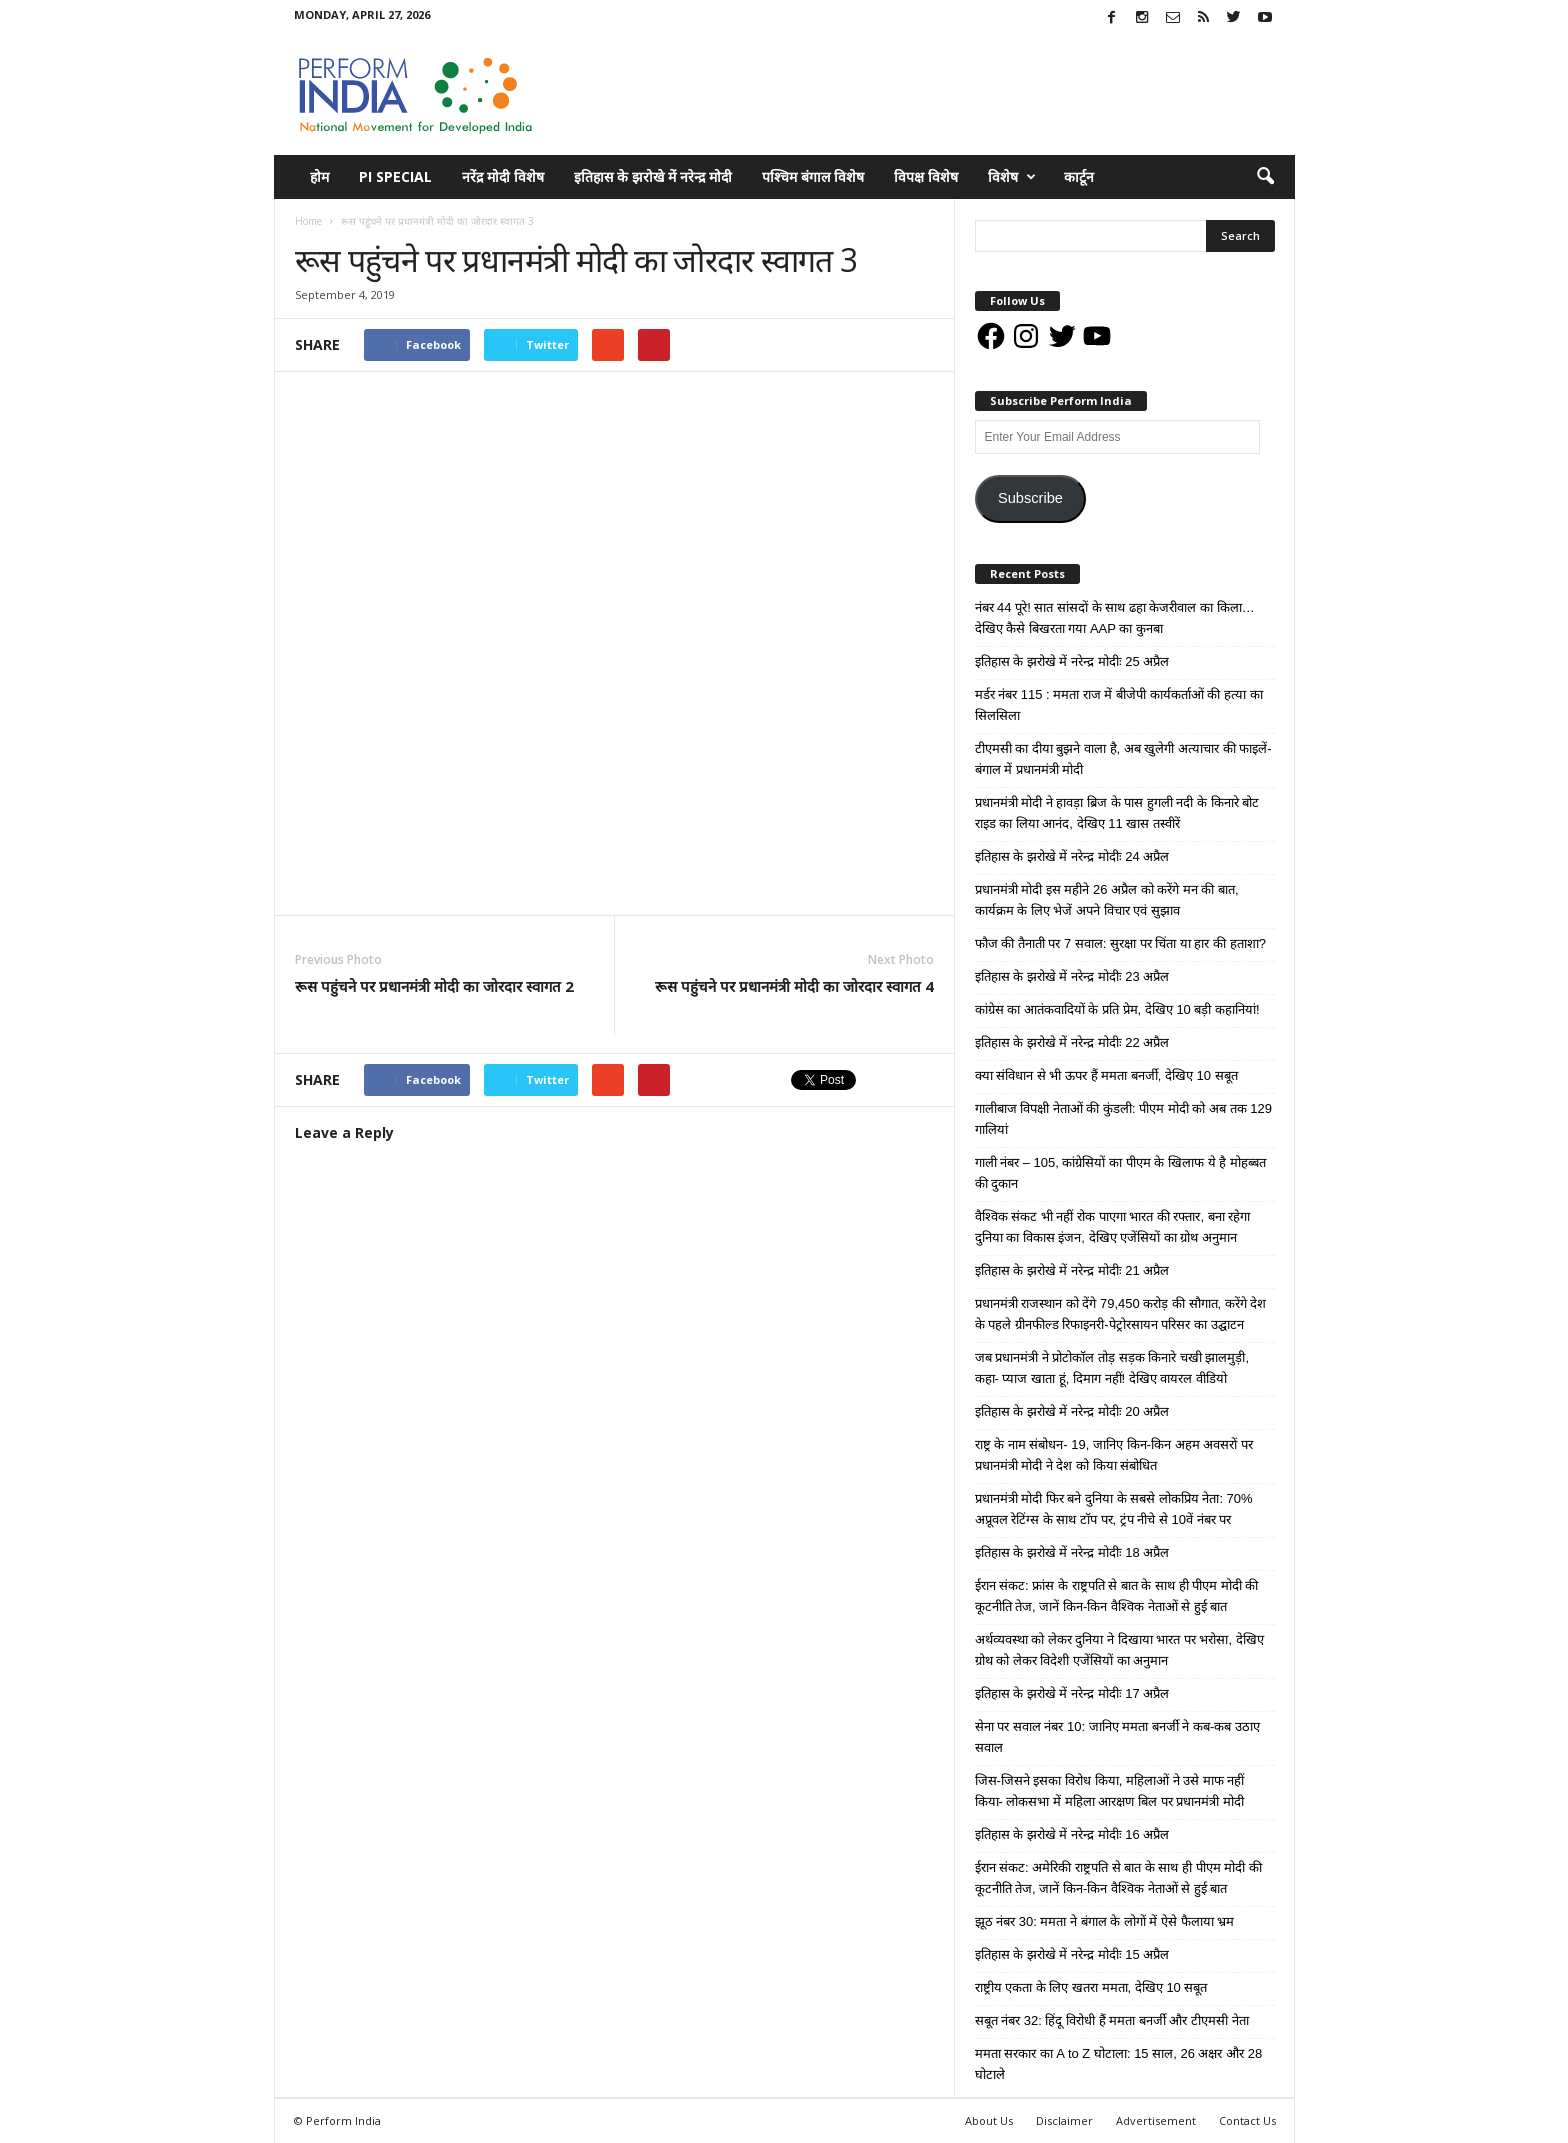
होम (319, 176)
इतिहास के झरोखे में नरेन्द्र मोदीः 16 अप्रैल (1072, 1834)
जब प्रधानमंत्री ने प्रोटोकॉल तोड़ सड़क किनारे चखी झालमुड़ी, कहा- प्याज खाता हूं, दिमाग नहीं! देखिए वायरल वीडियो (1112, 1368)
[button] (1265, 177)
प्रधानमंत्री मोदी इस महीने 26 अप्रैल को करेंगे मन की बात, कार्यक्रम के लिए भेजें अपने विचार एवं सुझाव (1107, 900)
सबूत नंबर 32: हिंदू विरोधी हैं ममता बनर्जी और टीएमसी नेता (1112, 2020)
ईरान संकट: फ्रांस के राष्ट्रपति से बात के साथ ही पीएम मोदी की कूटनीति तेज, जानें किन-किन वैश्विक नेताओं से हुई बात (1117, 1596)
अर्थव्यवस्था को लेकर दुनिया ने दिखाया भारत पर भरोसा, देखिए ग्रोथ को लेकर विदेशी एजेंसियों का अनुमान (1119, 1650)
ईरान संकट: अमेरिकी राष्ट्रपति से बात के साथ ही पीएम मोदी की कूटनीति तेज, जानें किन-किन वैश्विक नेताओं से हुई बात (1118, 1878)
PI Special (395, 176)
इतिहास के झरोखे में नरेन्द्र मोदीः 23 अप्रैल (1072, 976)
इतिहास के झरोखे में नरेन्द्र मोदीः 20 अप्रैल (1072, 1411)
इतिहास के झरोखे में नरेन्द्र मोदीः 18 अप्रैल (1072, 1552)
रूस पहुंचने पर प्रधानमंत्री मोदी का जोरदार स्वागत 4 (794, 986)
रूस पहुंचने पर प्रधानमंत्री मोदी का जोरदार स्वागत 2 (434, 986)
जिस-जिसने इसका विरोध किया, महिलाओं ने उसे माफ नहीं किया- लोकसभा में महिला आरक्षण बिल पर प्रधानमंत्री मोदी (1110, 1791)
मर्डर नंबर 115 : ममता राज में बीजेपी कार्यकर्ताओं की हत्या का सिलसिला (1119, 705)
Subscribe (1030, 498)
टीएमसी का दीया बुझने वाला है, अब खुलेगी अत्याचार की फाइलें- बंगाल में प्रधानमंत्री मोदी (1123, 759)
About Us (989, 2120)
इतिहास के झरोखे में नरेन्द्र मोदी (653, 176)
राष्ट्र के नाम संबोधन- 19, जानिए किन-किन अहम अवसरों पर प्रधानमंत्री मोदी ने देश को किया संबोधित (1114, 1455)
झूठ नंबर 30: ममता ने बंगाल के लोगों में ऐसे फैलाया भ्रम (1105, 1921)
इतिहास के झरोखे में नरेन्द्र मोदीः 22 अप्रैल (1072, 1042)
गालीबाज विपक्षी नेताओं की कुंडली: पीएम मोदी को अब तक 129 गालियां (1123, 1119)
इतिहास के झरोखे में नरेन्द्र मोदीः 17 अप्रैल (1072, 1693)
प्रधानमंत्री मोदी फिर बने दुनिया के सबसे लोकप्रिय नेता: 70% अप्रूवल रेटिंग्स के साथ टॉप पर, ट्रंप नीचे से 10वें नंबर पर (1114, 1509)
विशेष (1012, 177)
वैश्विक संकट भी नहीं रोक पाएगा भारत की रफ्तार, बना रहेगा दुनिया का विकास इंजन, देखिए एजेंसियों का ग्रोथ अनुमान (1113, 1227)
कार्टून (1079, 176)
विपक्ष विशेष (926, 176)
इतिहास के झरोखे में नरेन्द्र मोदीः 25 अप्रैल (1072, 661)
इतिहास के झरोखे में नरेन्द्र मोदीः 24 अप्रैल (1072, 856)
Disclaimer (1064, 2120)
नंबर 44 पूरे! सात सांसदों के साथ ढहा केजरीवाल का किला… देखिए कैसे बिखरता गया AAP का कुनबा (1115, 618)
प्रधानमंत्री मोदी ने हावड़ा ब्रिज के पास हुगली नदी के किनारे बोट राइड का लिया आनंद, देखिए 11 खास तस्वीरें (1117, 813)
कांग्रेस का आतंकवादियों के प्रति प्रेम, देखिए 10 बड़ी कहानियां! (1117, 1009)
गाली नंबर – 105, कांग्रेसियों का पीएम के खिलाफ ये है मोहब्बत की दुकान (1120, 1173)
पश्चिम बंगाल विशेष (813, 176)
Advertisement (1156, 2120)
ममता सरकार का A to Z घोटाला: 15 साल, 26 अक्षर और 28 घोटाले (1119, 2064)
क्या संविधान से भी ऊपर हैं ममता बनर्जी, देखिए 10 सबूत (1106, 1075)
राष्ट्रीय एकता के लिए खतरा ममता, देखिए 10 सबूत (1091, 1987)
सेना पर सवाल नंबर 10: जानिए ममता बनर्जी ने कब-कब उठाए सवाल (1118, 1737)
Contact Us (1247, 2120)
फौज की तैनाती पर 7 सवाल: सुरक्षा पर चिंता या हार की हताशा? (1120, 943)
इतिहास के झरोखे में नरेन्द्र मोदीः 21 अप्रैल (1072, 1270)
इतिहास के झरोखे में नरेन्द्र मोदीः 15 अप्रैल (1072, 1954)
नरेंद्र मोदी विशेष (503, 176)
